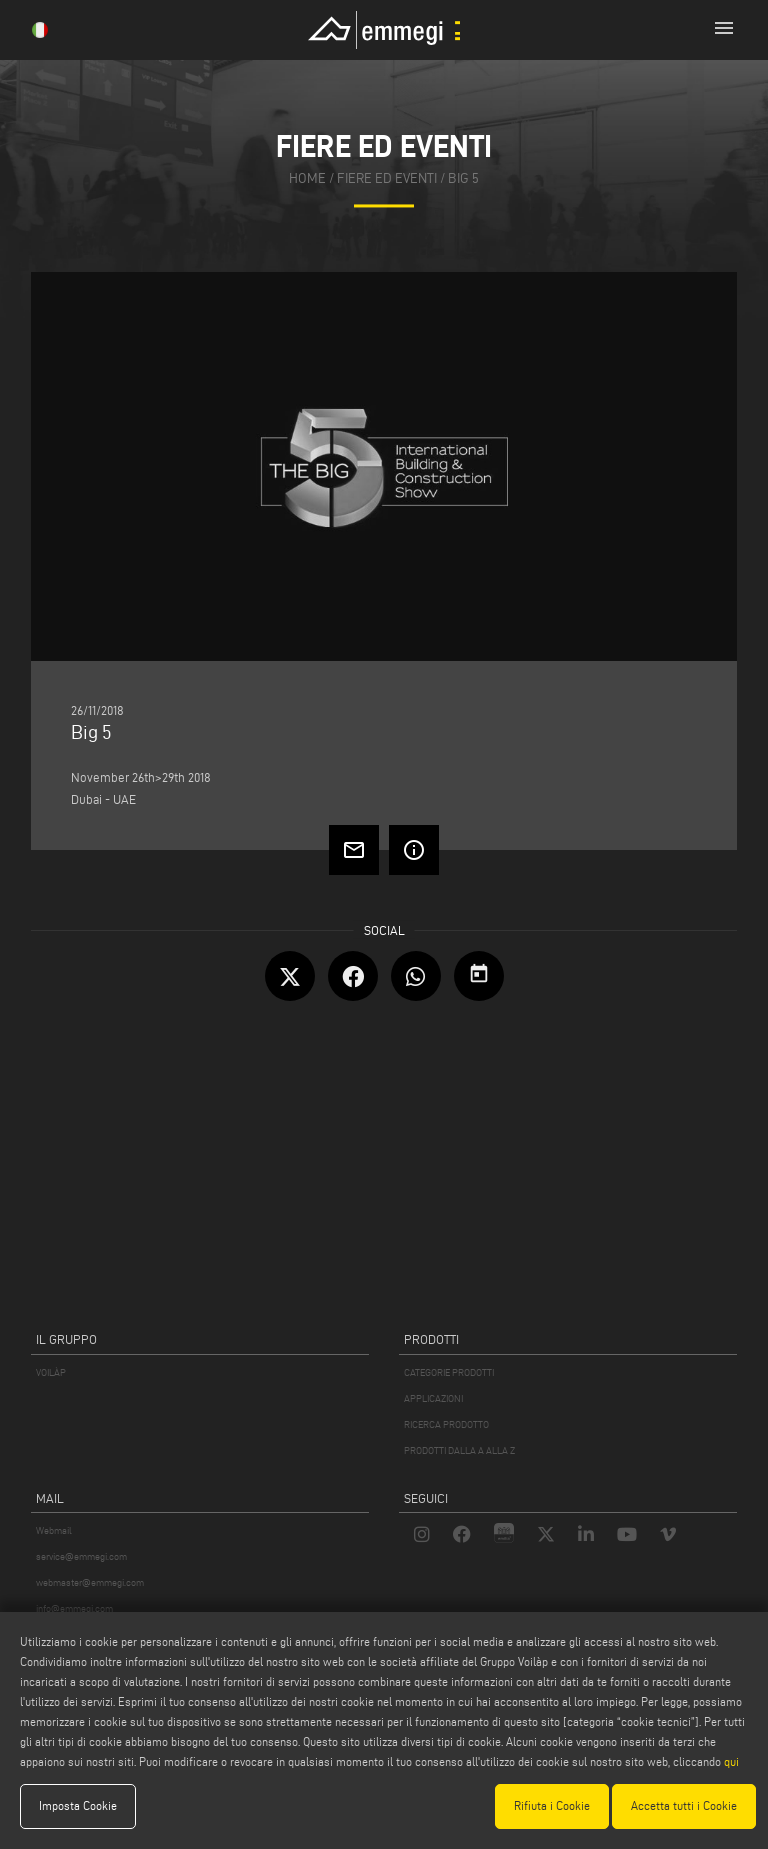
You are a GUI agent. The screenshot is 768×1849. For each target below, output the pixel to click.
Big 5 (463, 179)
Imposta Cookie (78, 1805)
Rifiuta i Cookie (552, 1805)
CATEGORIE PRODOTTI (449, 1372)
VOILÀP (51, 1372)
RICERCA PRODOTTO (446, 1424)
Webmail (54, 1530)
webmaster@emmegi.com (90, 1582)
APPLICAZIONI (433, 1398)
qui (731, 1761)
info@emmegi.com (74, 1608)
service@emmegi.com (81, 1556)
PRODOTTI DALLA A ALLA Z (459, 1450)
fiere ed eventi (387, 179)
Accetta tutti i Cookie (684, 1805)
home (307, 179)
